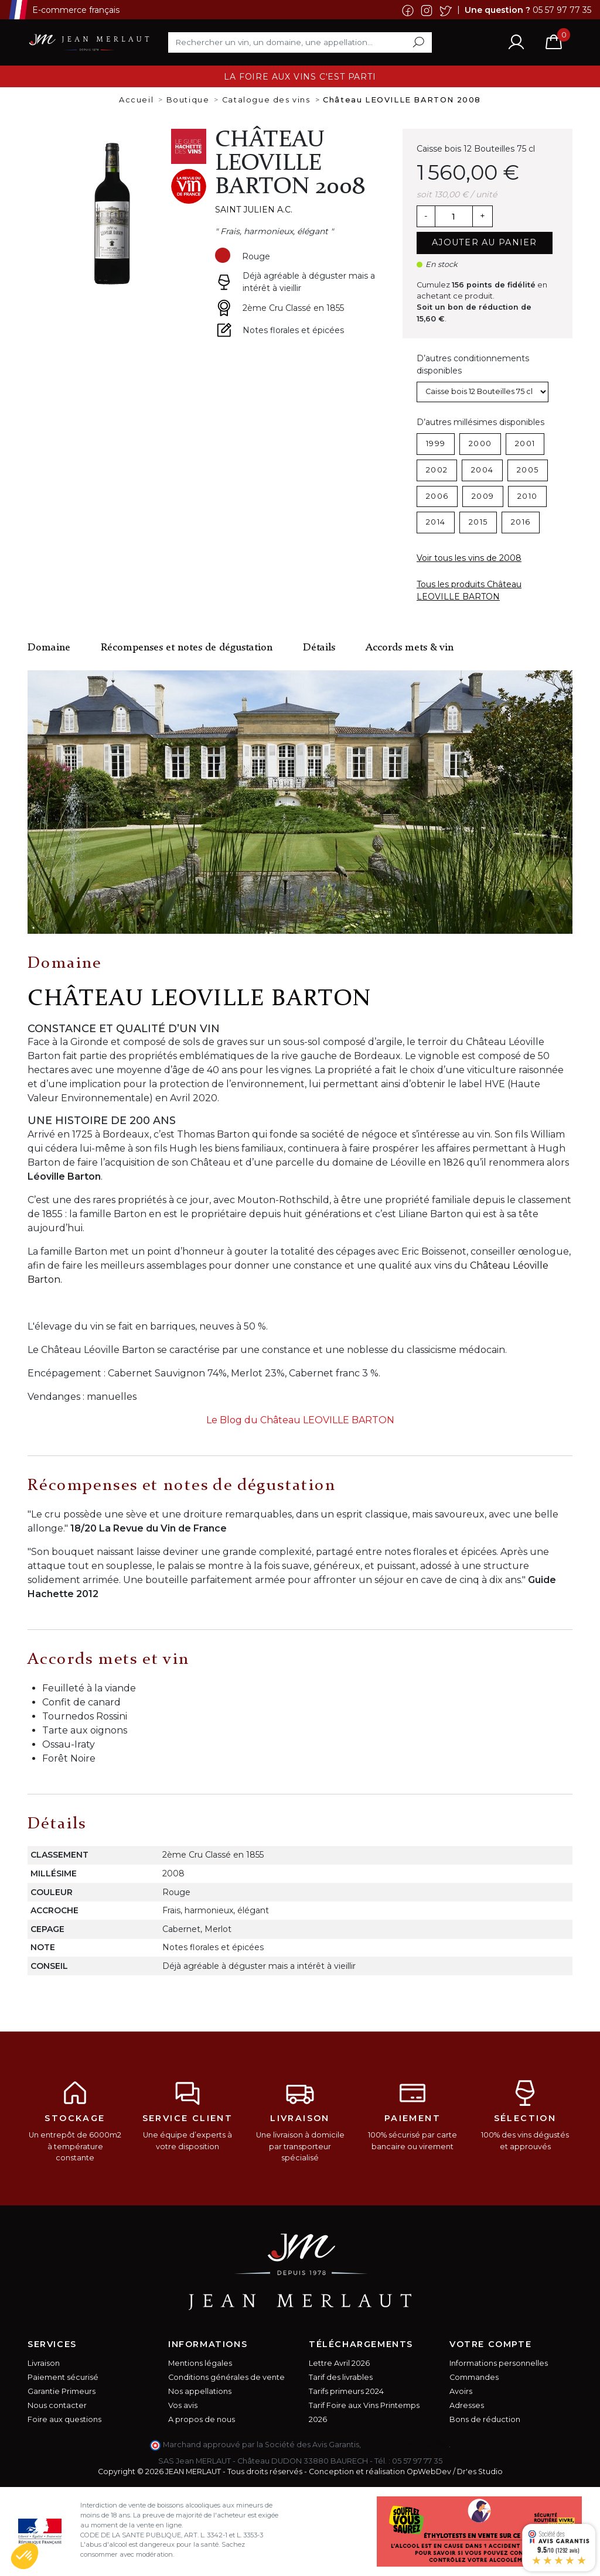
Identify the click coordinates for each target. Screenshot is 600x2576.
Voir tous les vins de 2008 (469, 558)
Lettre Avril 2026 (339, 2363)
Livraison (44, 2363)
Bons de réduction (484, 2419)
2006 (437, 496)
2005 (527, 469)
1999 (435, 443)
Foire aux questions (64, 2419)
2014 (435, 522)
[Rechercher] (300, 42)
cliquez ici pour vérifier (406, 2444)
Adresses (466, 2405)
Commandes (474, 2377)
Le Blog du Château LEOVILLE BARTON (300, 1420)
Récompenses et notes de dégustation (186, 648)
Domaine (49, 648)
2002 (437, 469)
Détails (319, 648)
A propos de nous (201, 2419)
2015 (478, 522)
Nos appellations (199, 2391)
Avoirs (460, 2391)
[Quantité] (453, 216)
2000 (480, 443)
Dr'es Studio (480, 2471)
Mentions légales (200, 2363)
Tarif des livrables (341, 2377)
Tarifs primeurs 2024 (346, 2391)
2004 (482, 469)
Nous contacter (57, 2405)
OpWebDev (429, 2471)
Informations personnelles (498, 2363)
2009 (483, 496)
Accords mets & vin (410, 648)
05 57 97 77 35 (562, 9)
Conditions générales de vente (226, 2377)
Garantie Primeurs (62, 2391)
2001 (525, 443)
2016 (520, 522)
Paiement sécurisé (63, 2377)
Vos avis (182, 2405)
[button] (25, 2556)
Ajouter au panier (484, 242)
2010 (527, 496)
